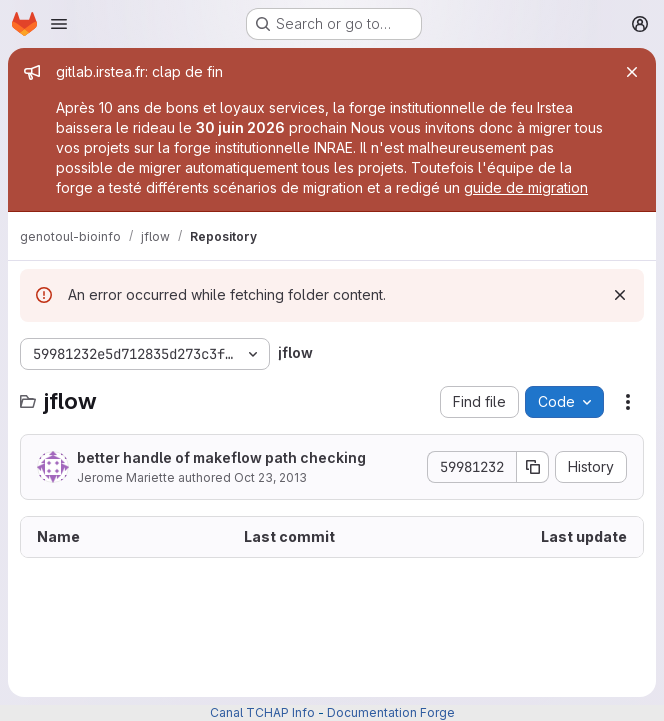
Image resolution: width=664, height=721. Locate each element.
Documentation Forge (391, 712)
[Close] (632, 72)
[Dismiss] (620, 295)
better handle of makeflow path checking (221, 457)
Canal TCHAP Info (262, 712)
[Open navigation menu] (59, 24)
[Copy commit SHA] (533, 467)
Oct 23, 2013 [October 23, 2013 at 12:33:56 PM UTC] (270, 477)
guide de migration (526, 187)
